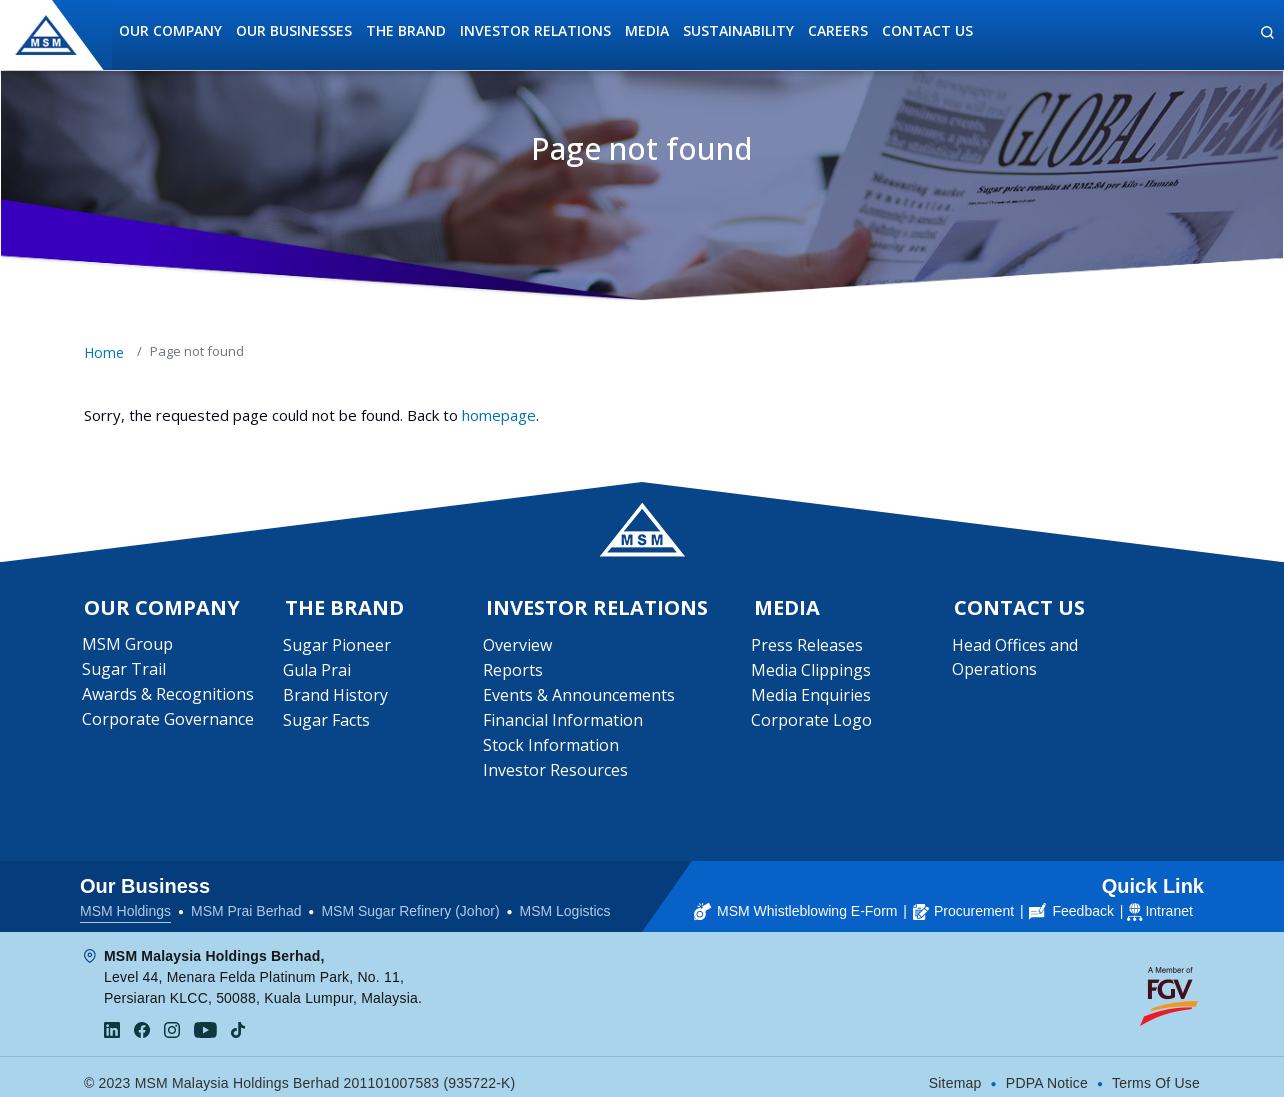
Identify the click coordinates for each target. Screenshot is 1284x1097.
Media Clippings (813, 674)
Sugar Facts (327, 724)
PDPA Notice (1047, 1072)
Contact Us (927, 30)
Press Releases (809, 649)
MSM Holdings (125, 900)
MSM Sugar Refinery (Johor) (410, 900)
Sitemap (955, 1072)
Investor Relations (535, 30)
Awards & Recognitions (170, 698)
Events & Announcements (581, 699)
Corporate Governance (170, 723)
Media (647, 30)
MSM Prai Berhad (246, 900)
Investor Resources (557, 774)
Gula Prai (318, 674)
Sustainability (738, 30)
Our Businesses (294, 30)
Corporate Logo (813, 724)
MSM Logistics (565, 900)
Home (104, 352)
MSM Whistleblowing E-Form (795, 900)
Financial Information (565, 724)
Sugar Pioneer (338, 649)
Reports (515, 674)
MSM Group (129, 648)
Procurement (963, 900)
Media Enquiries (813, 699)
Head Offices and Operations (1016, 661)
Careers (838, 30)
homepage (499, 415)
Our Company (170, 30)
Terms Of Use (1156, 1072)
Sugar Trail (126, 673)
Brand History (336, 699)
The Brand (406, 30)
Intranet (1168, 900)
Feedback (1071, 900)
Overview (519, 649)
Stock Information (553, 749)
